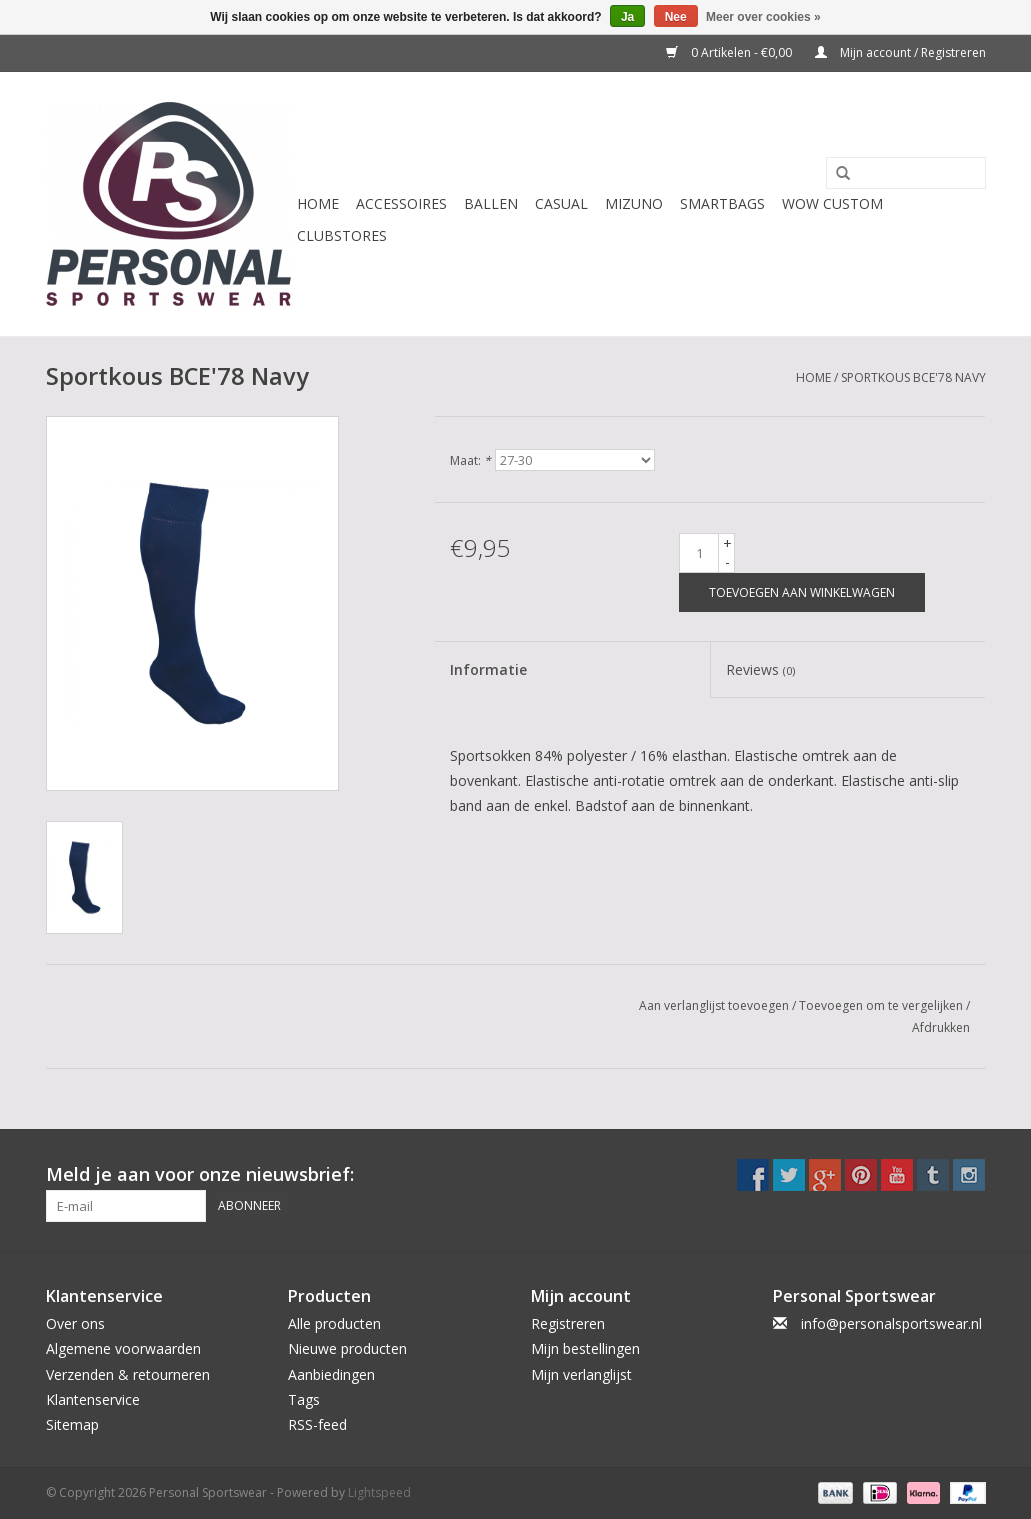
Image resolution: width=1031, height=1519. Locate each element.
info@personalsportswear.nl (891, 1323)
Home (318, 203)
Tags (304, 1399)
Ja (627, 17)
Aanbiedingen (331, 1374)
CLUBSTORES (342, 235)
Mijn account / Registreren (900, 52)
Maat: (470, 460)
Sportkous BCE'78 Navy (913, 377)
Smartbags (722, 203)
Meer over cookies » (763, 17)
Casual (561, 203)
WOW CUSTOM (832, 203)
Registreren (568, 1323)
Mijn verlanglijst (581, 1374)
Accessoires (401, 203)
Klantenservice (93, 1399)
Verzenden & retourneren (128, 1374)
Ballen (491, 203)
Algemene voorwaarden (123, 1348)
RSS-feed (317, 1424)
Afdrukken (941, 1027)
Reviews (760, 669)
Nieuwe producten (347, 1348)
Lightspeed (379, 1492)
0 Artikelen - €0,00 (730, 52)
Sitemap (72, 1424)
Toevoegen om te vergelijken (882, 1005)
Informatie (488, 669)
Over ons (75, 1323)
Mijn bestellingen (585, 1348)
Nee (676, 17)
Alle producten (334, 1323)
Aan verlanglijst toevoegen (714, 1005)
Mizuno (634, 203)
